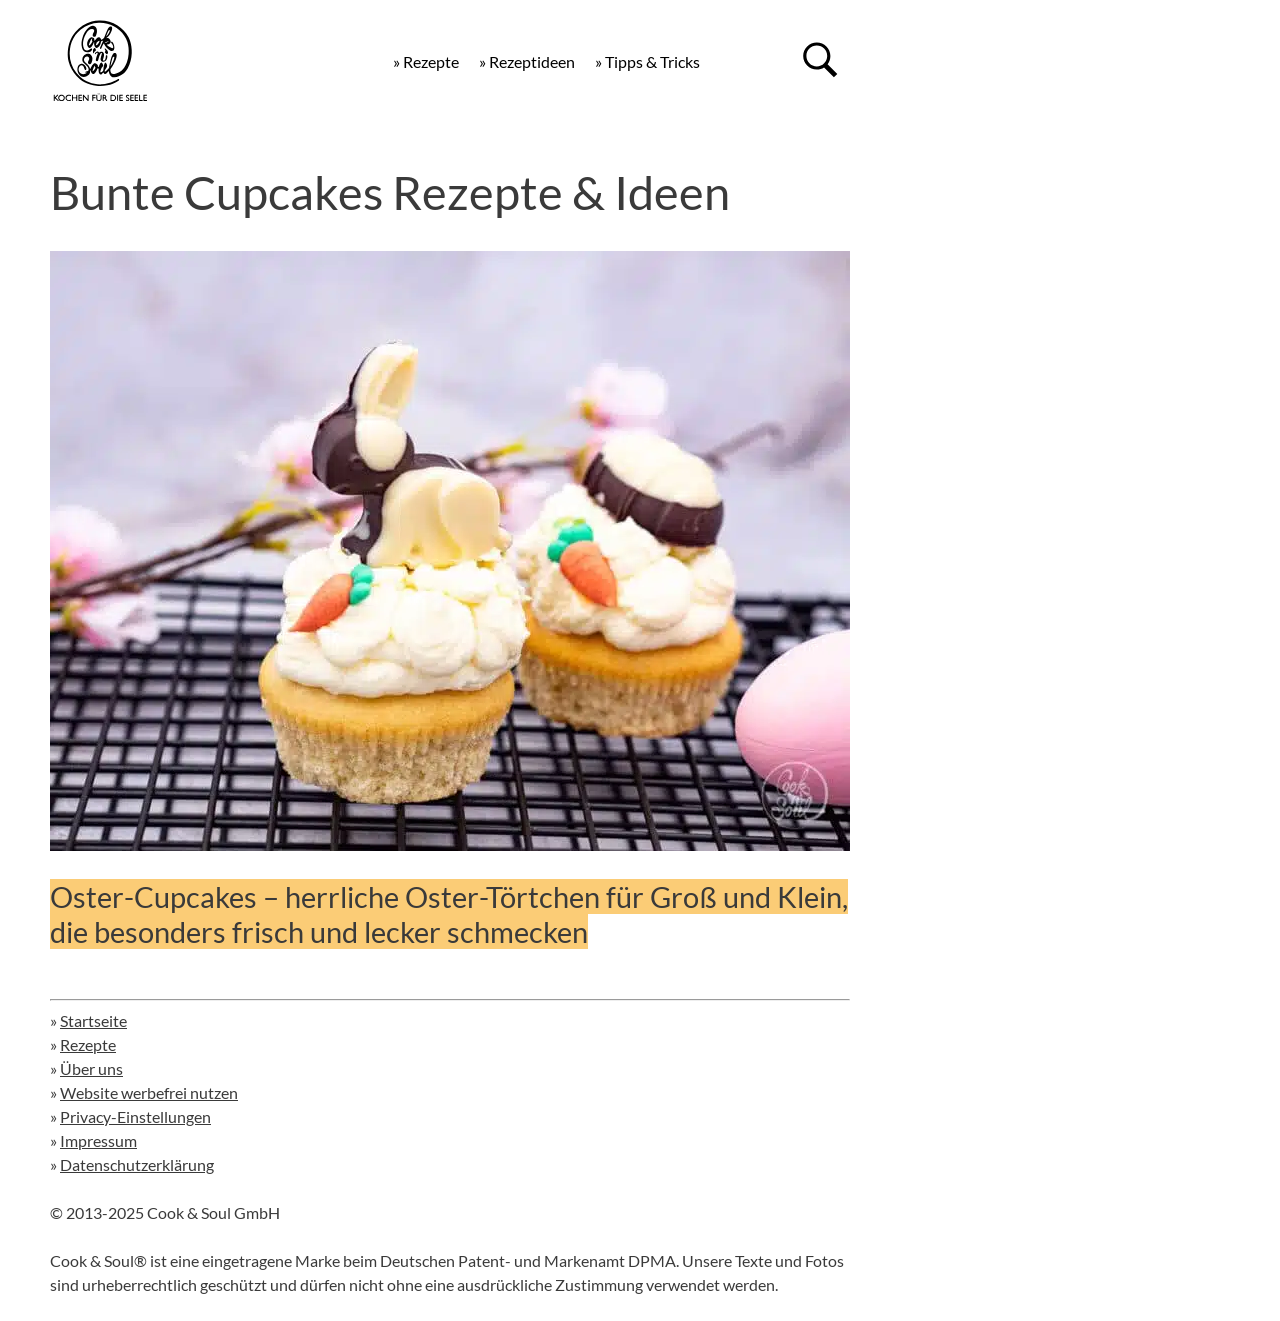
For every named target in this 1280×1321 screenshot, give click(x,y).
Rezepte (88, 1044)
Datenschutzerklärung (137, 1164)
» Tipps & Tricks (647, 61)
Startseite (93, 1020)
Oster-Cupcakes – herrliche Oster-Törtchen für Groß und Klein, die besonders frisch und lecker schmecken (449, 914)
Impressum (98, 1140)
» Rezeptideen (527, 61)
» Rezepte (426, 61)
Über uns (91, 1068)
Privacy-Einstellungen (135, 1116)
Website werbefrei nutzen (149, 1092)
